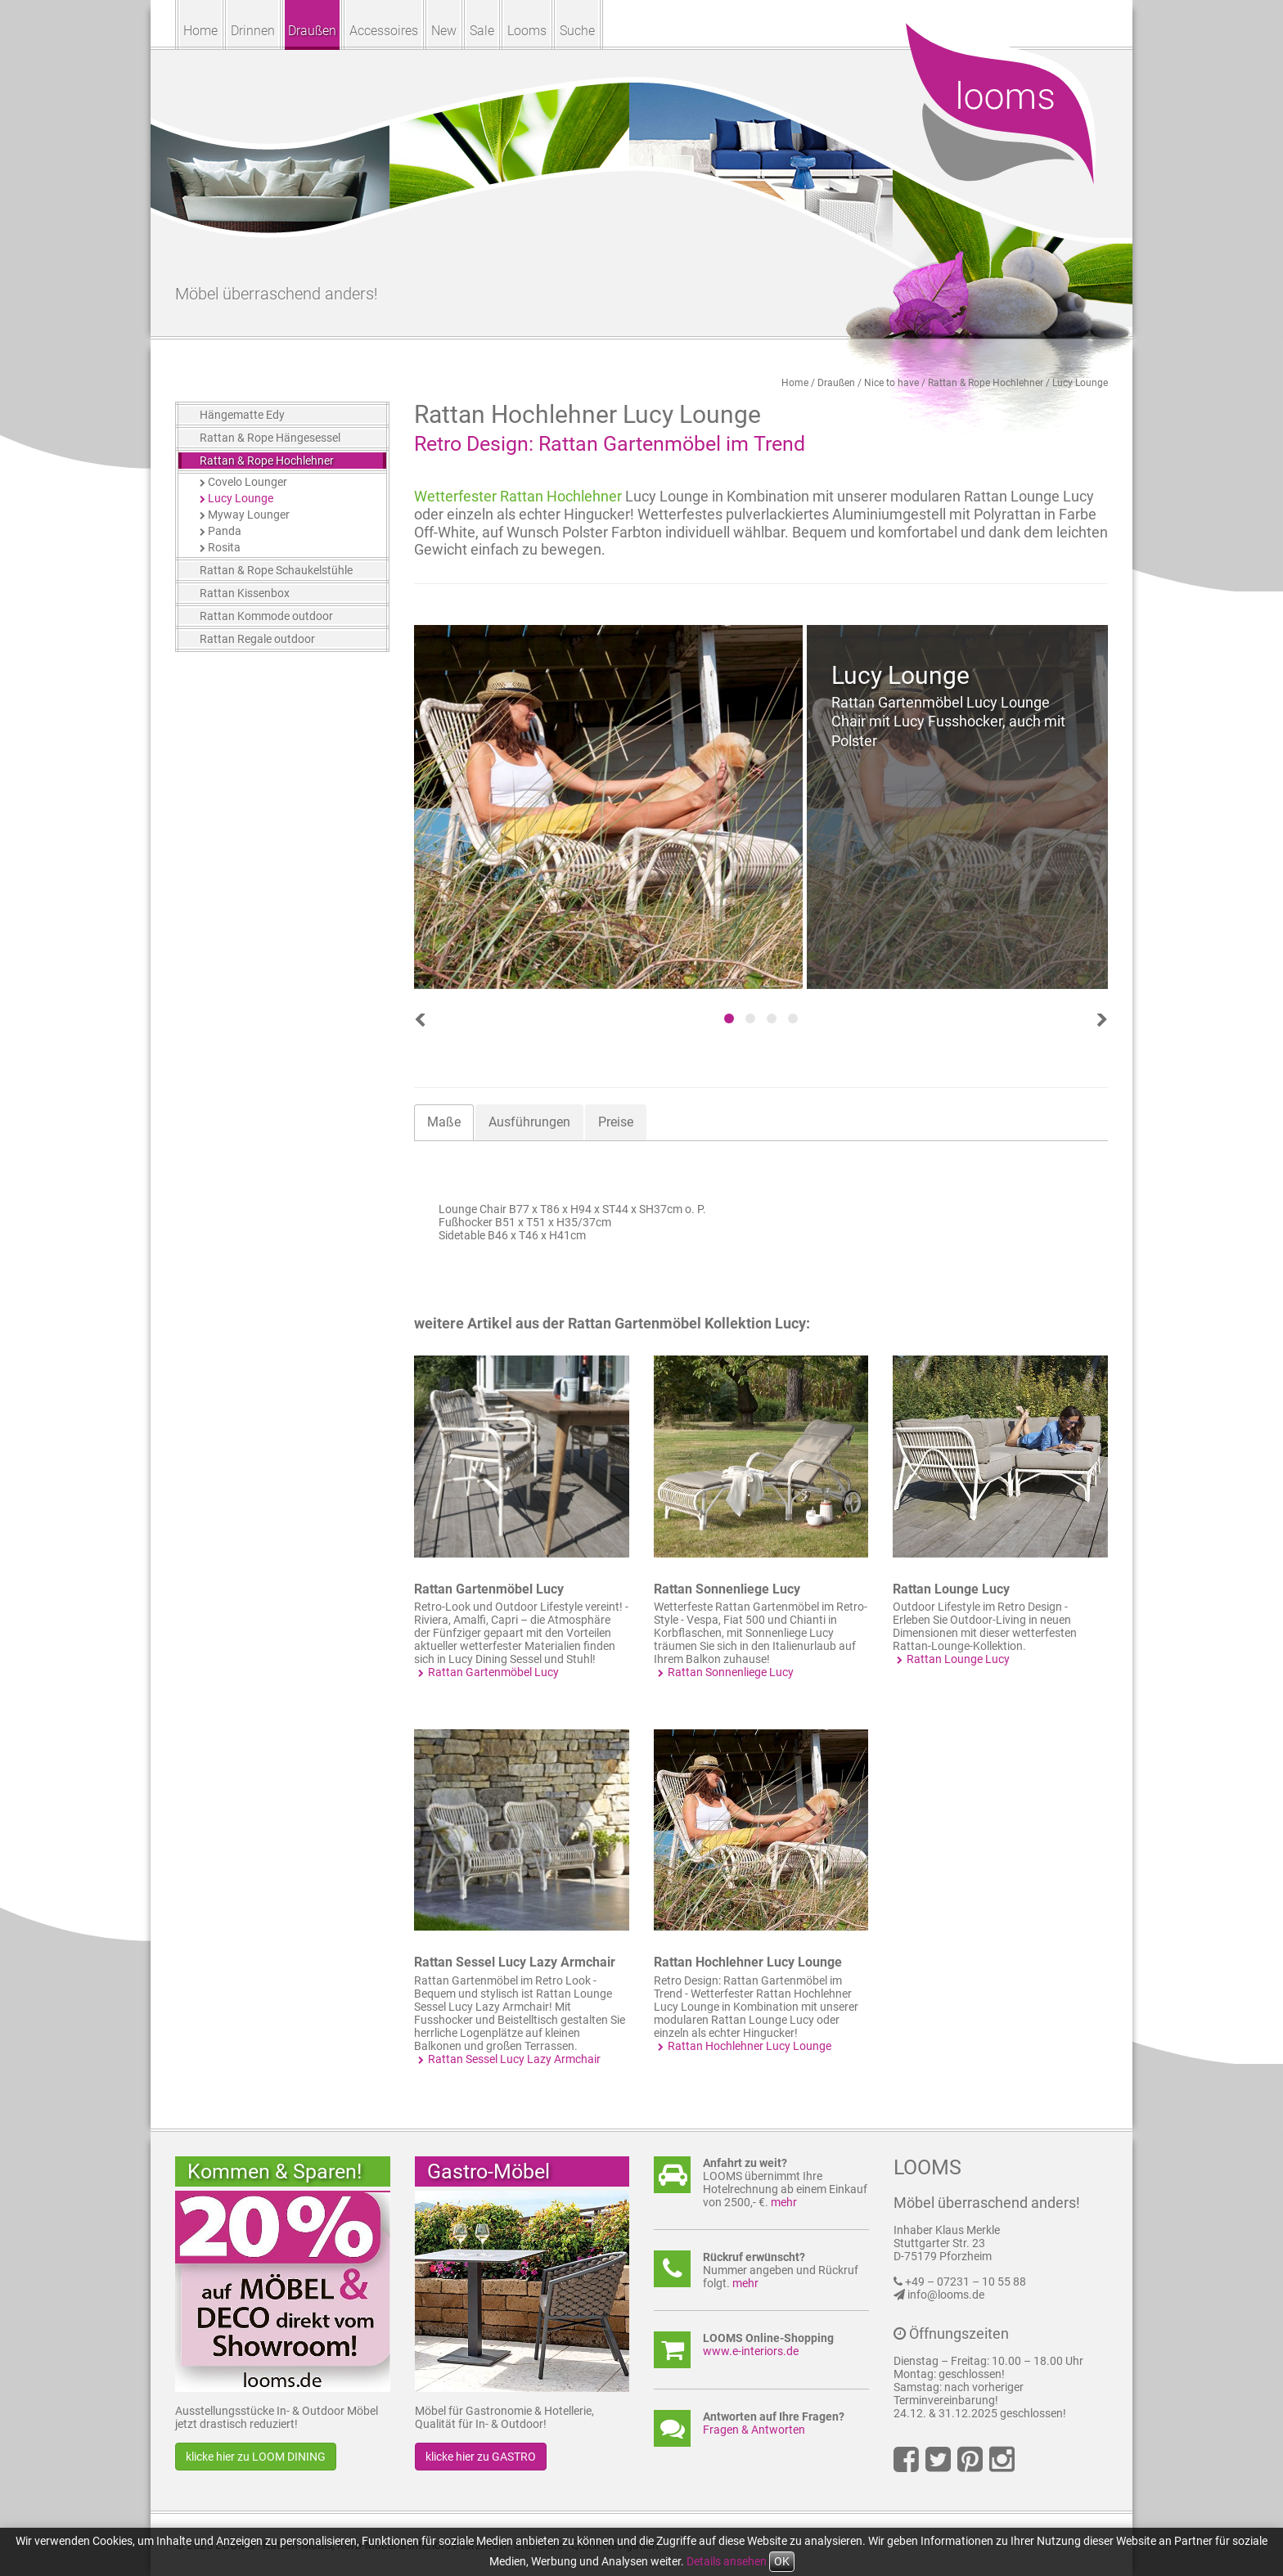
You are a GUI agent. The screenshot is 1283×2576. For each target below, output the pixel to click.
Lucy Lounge (1080, 383)
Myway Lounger (249, 514)
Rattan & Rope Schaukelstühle (276, 570)
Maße (444, 1122)
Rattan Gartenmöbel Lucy (489, 1589)
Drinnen (253, 30)
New (444, 30)
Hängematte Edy (242, 414)
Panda (224, 530)
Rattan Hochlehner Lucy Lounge (748, 1962)
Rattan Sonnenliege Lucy (727, 1589)
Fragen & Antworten (754, 2429)
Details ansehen (727, 2561)
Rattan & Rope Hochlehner (985, 383)
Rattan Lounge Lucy (951, 1589)
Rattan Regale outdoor (257, 638)
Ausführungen (529, 1122)
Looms (527, 30)
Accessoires (383, 30)
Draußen (312, 30)
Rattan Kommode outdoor (266, 616)
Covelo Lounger (247, 481)
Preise (615, 1122)
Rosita (224, 547)
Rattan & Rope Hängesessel (270, 437)
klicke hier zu (256, 2456)
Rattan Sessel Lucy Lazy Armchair (514, 1962)
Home (200, 30)
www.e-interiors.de (751, 2351)
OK (782, 2561)
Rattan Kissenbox (245, 593)
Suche (577, 30)
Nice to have (891, 383)
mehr (784, 2202)
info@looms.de (945, 2294)
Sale (482, 30)
